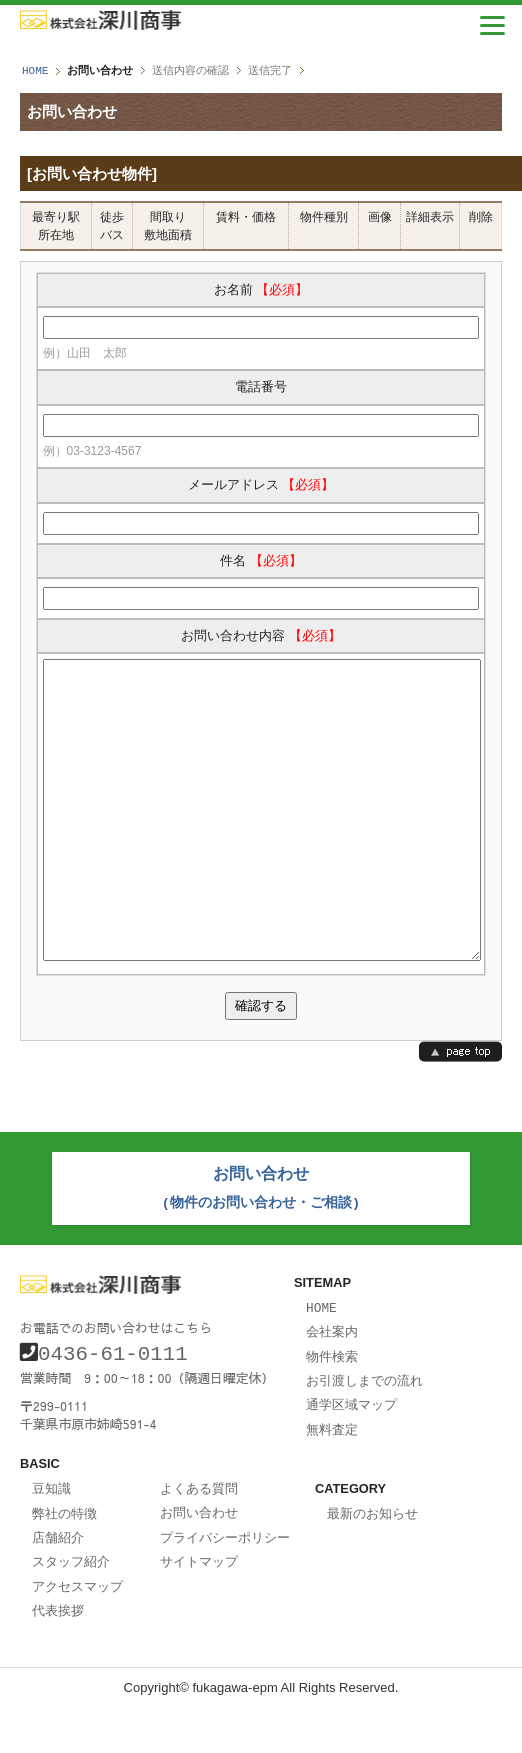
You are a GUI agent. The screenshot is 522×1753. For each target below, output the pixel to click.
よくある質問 (199, 1538)
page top (460, 1111)
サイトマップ (199, 1608)
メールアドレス (261, 484)
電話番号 (261, 386)
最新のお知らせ (372, 1563)
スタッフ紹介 (71, 1608)
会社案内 (332, 1386)
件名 (261, 560)
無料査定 (332, 1480)
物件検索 (332, 1410)
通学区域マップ (351, 1456)
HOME (35, 70)
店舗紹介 (58, 1585)
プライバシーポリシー (225, 1585)
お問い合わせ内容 (261, 635)
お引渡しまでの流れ (364, 1433)
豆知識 (51, 1538)
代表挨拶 (58, 1655)
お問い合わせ (199, 1561)
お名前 (261, 289)
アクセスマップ (77, 1632)
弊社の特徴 (64, 1562)
